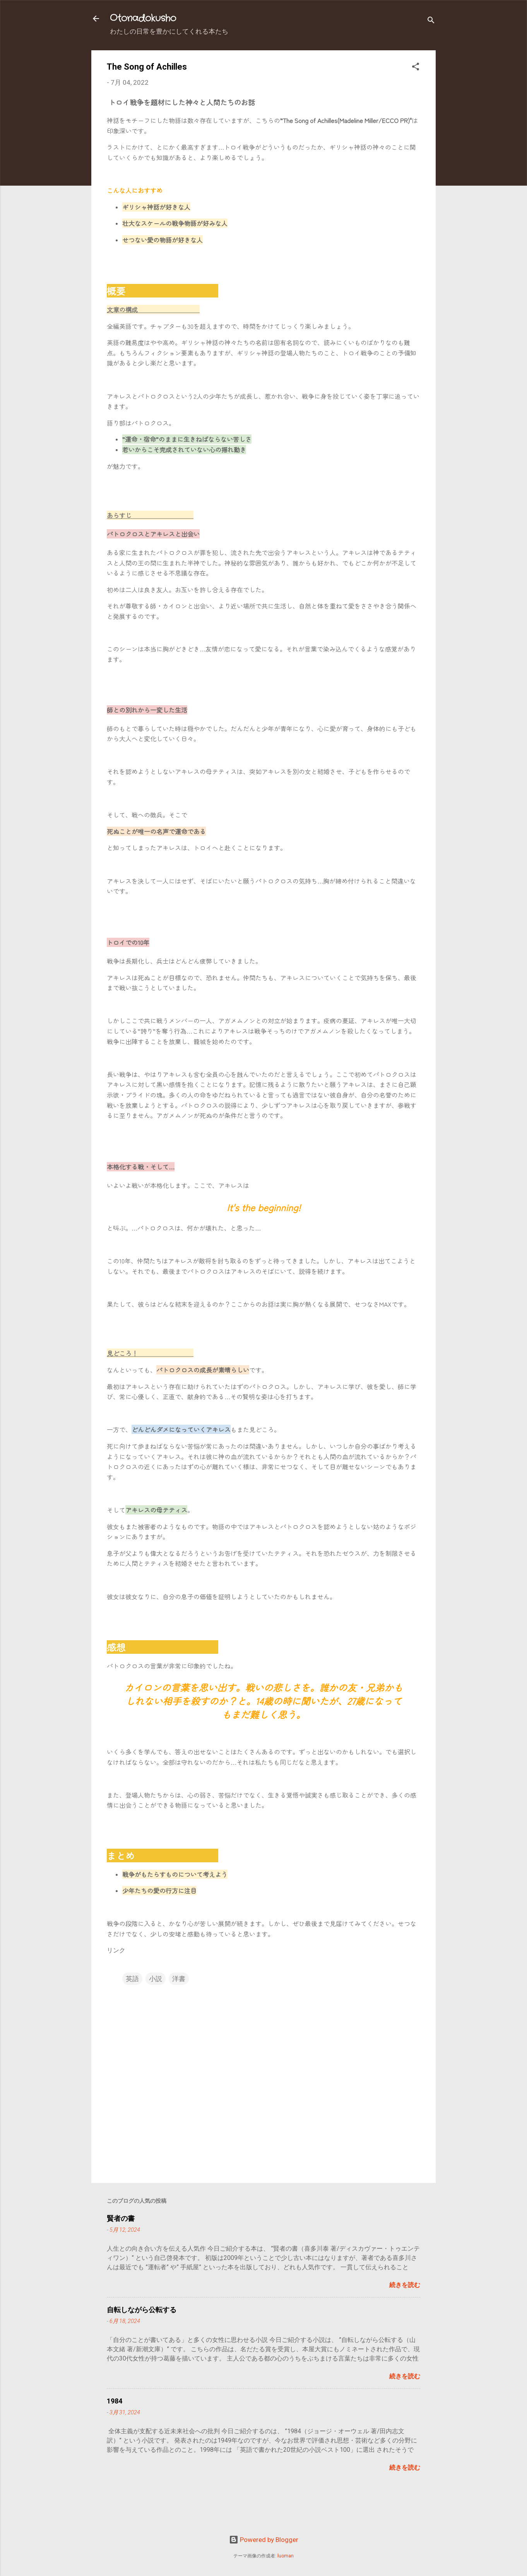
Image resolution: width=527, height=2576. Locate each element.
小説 (155, 1979)
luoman (285, 2556)
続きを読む (404, 2285)
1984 (114, 2401)
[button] (415, 68)
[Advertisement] (226, 2509)
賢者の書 (121, 2218)
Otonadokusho (143, 18)
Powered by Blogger (263, 2540)
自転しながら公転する (141, 2310)
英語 (132, 1979)
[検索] (431, 21)
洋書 (178, 1979)
